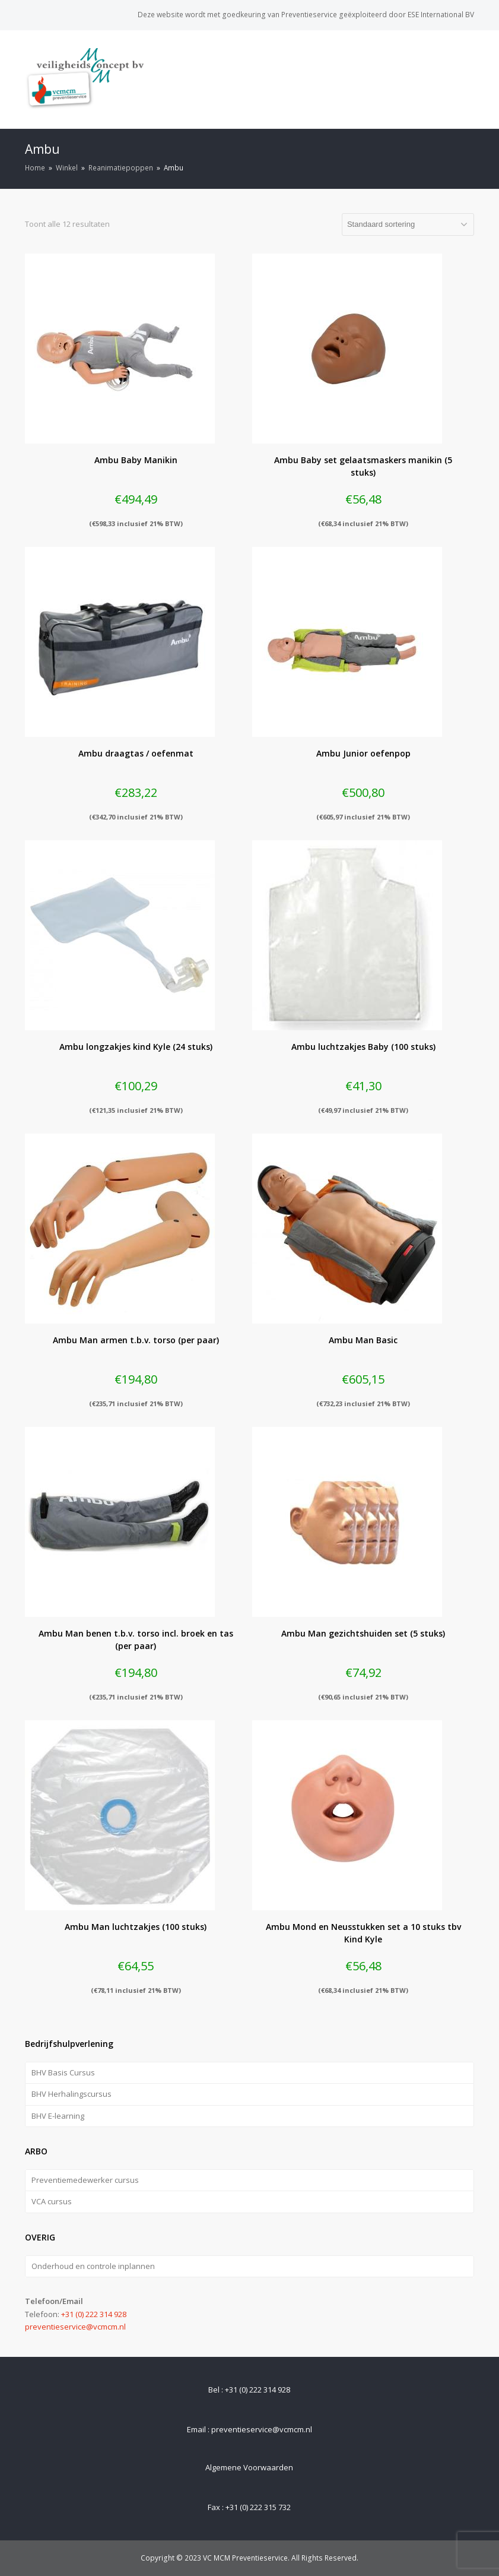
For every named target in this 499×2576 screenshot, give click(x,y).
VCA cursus (51, 2201)
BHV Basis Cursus (63, 2072)
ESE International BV (441, 15)
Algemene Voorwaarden (249, 2467)
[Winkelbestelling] (407, 224)
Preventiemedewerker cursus (85, 2180)
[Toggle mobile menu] (467, 79)
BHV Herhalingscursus (71, 2093)
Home (35, 167)
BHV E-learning (57, 2115)
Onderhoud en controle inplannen (93, 2266)
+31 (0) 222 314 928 (93, 2314)
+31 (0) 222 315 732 (258, 2507)
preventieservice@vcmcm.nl (75, 2326)
